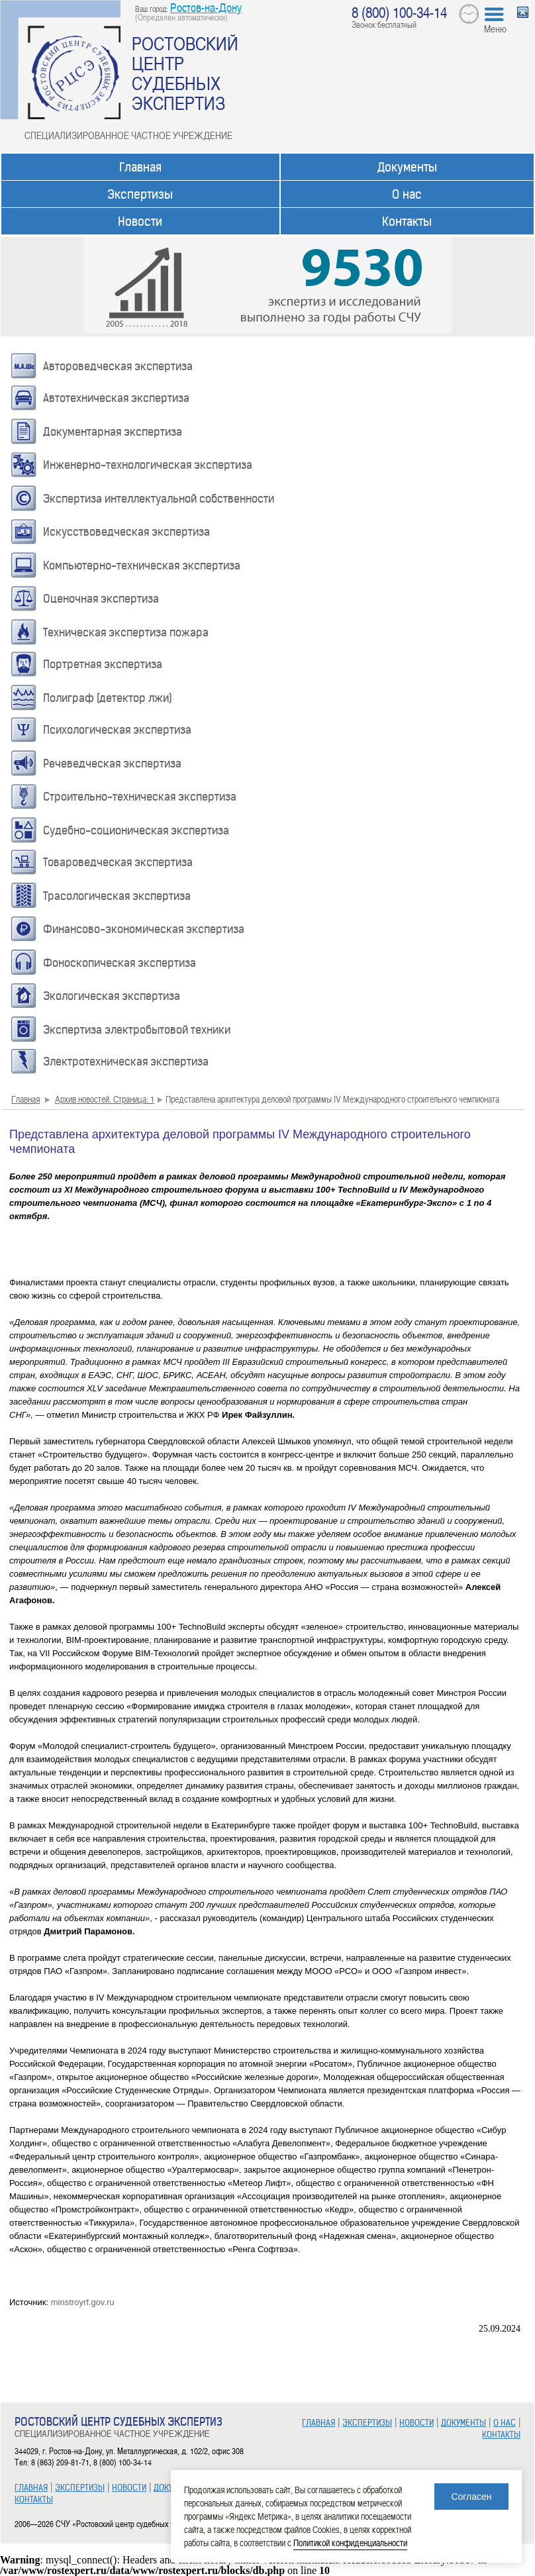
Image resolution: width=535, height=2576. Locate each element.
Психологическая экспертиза (117, 729)
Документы (407, 167)
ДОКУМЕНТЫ (463, 2422)
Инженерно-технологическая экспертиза (147, 465)
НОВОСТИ (129, 2487)
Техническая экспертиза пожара (126, 632)
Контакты (407, 221)
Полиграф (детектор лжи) (107, 698)
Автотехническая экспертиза (116, 398)
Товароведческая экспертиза (118, 862)
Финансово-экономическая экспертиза (143, 929)
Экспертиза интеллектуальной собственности (158, 498)
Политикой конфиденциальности (350, 2542)
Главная (140, 167)
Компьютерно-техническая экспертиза (141, 565)
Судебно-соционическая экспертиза (136, 830)
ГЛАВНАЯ (31, 2487)
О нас (407, 194)
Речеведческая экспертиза (112, 763)
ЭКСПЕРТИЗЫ (80, 2487)
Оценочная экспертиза (101, 598)
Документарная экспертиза (112, 431)
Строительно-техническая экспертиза (139, 796)
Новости (140, 221)
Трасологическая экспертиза (117, 896)
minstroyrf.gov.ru (83, 2302)
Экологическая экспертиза (111, 996)
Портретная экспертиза (102, 664)
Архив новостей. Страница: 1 (104, 1099)
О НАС (504, 2422)
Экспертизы (140, 194)
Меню (495, 28)
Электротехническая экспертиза (126, 1061)
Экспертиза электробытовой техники (136, 1029)
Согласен (471, 2496)
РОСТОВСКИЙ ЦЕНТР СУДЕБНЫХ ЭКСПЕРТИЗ (185, 72)
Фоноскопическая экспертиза (119, 963)
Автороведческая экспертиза (118, 366)
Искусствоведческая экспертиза (126, 531)
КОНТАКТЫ (34, 2499)
